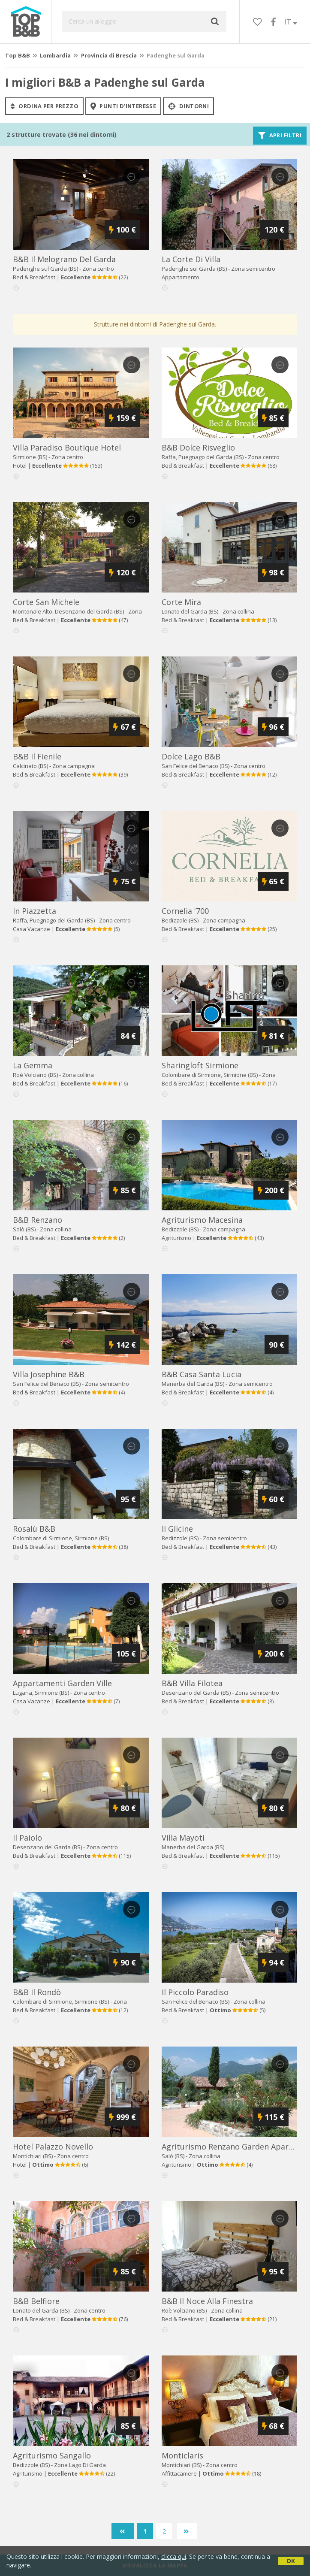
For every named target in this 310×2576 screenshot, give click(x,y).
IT (290, 22)
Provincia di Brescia (109, 55)
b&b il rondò (37, 1992)
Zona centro (98, 268)
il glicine (177, 1529)
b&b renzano (37, 1220)
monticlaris (182, 2455)
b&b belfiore (36, 2301)
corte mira (181, 602)
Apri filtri (279, 135)
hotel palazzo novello (53, 2146)
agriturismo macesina (202, 1220)
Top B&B (17, 55)
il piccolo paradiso (195, 1992)
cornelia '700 (185, 911)
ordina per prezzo (44, 106)
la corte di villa (191, 259)
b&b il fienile (37, 756)
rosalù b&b (34, 1529)
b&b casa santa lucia (201, 1374)
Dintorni (188, 106)
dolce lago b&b (191, 756)
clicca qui (173, 2556)
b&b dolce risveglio (198, 447)
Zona (80, 2465)
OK (290, 2561)
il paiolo (27, 1837)
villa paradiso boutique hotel (67, 447)
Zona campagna (73, 766)
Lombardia (55, 55)
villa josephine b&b (48, 1374)
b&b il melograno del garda (64, 259)
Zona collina (238, 611)
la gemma (32, 1065)
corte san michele (46, 602)
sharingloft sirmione (200, 1065)
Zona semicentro (253, 268)
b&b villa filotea (192, 1683)
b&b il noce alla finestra (207, 2301)
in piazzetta (34, 911)
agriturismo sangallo (52, 2455)
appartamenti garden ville (62, 1683)
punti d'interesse (123, 106)
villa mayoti (183, 1837)
